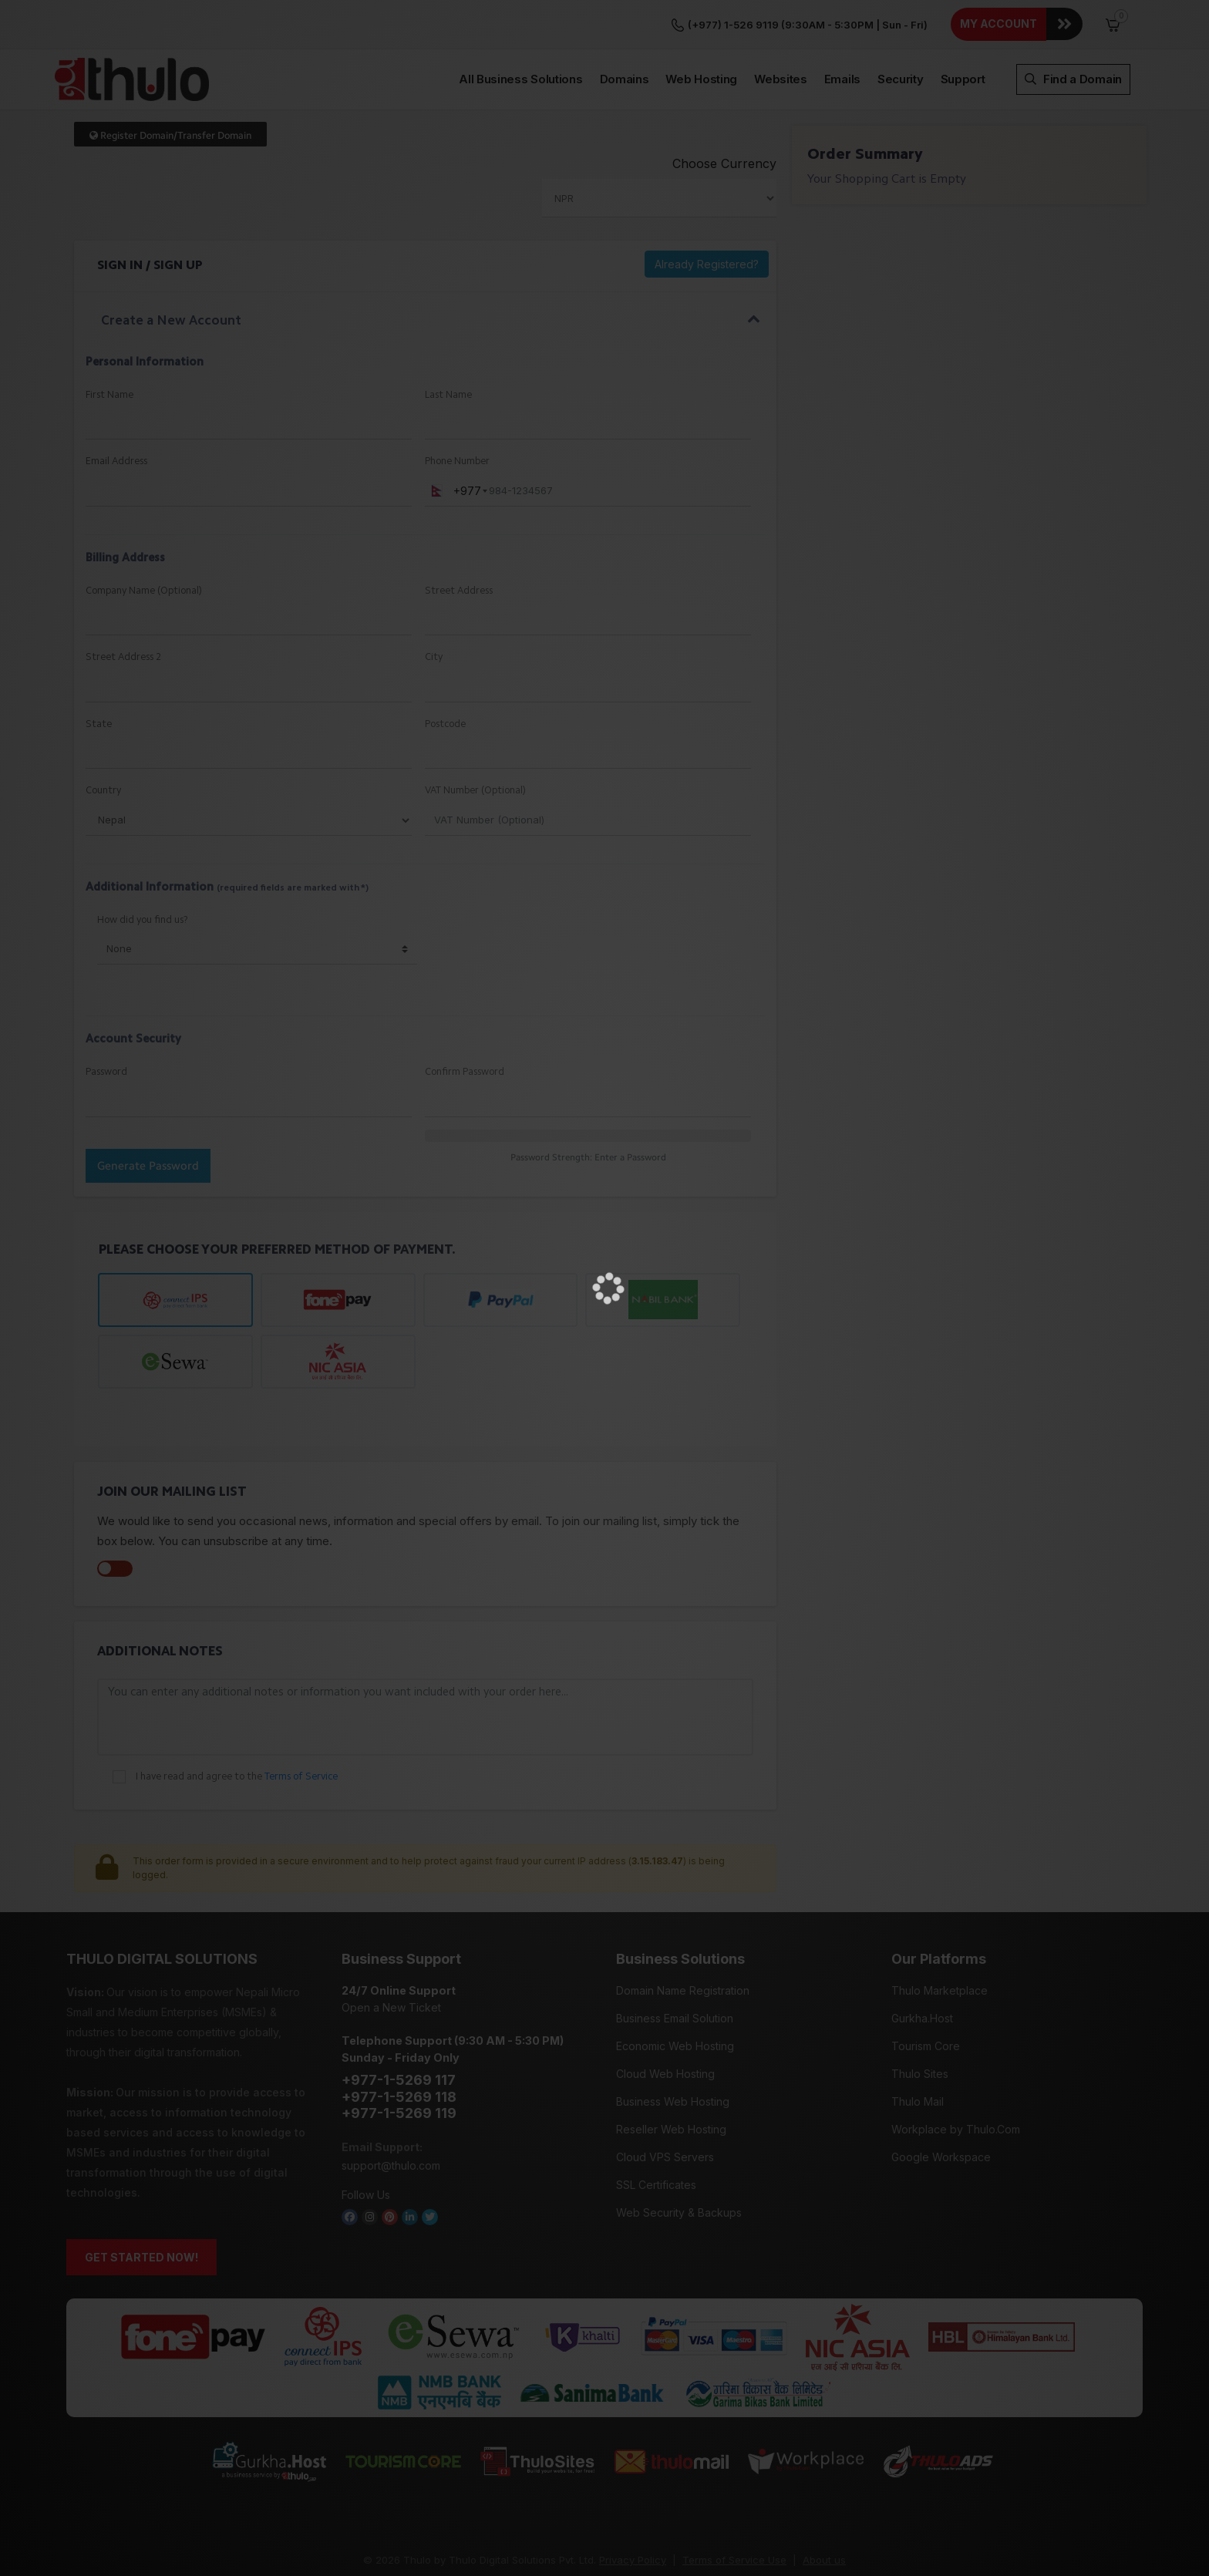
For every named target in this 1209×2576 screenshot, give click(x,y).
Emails (842, 30)
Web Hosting (701, 30)
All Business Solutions (520, 30)
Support (963, 30)
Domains (624, 30)
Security (900, 30)
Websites (780, 30)
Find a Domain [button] (1073, 30)
